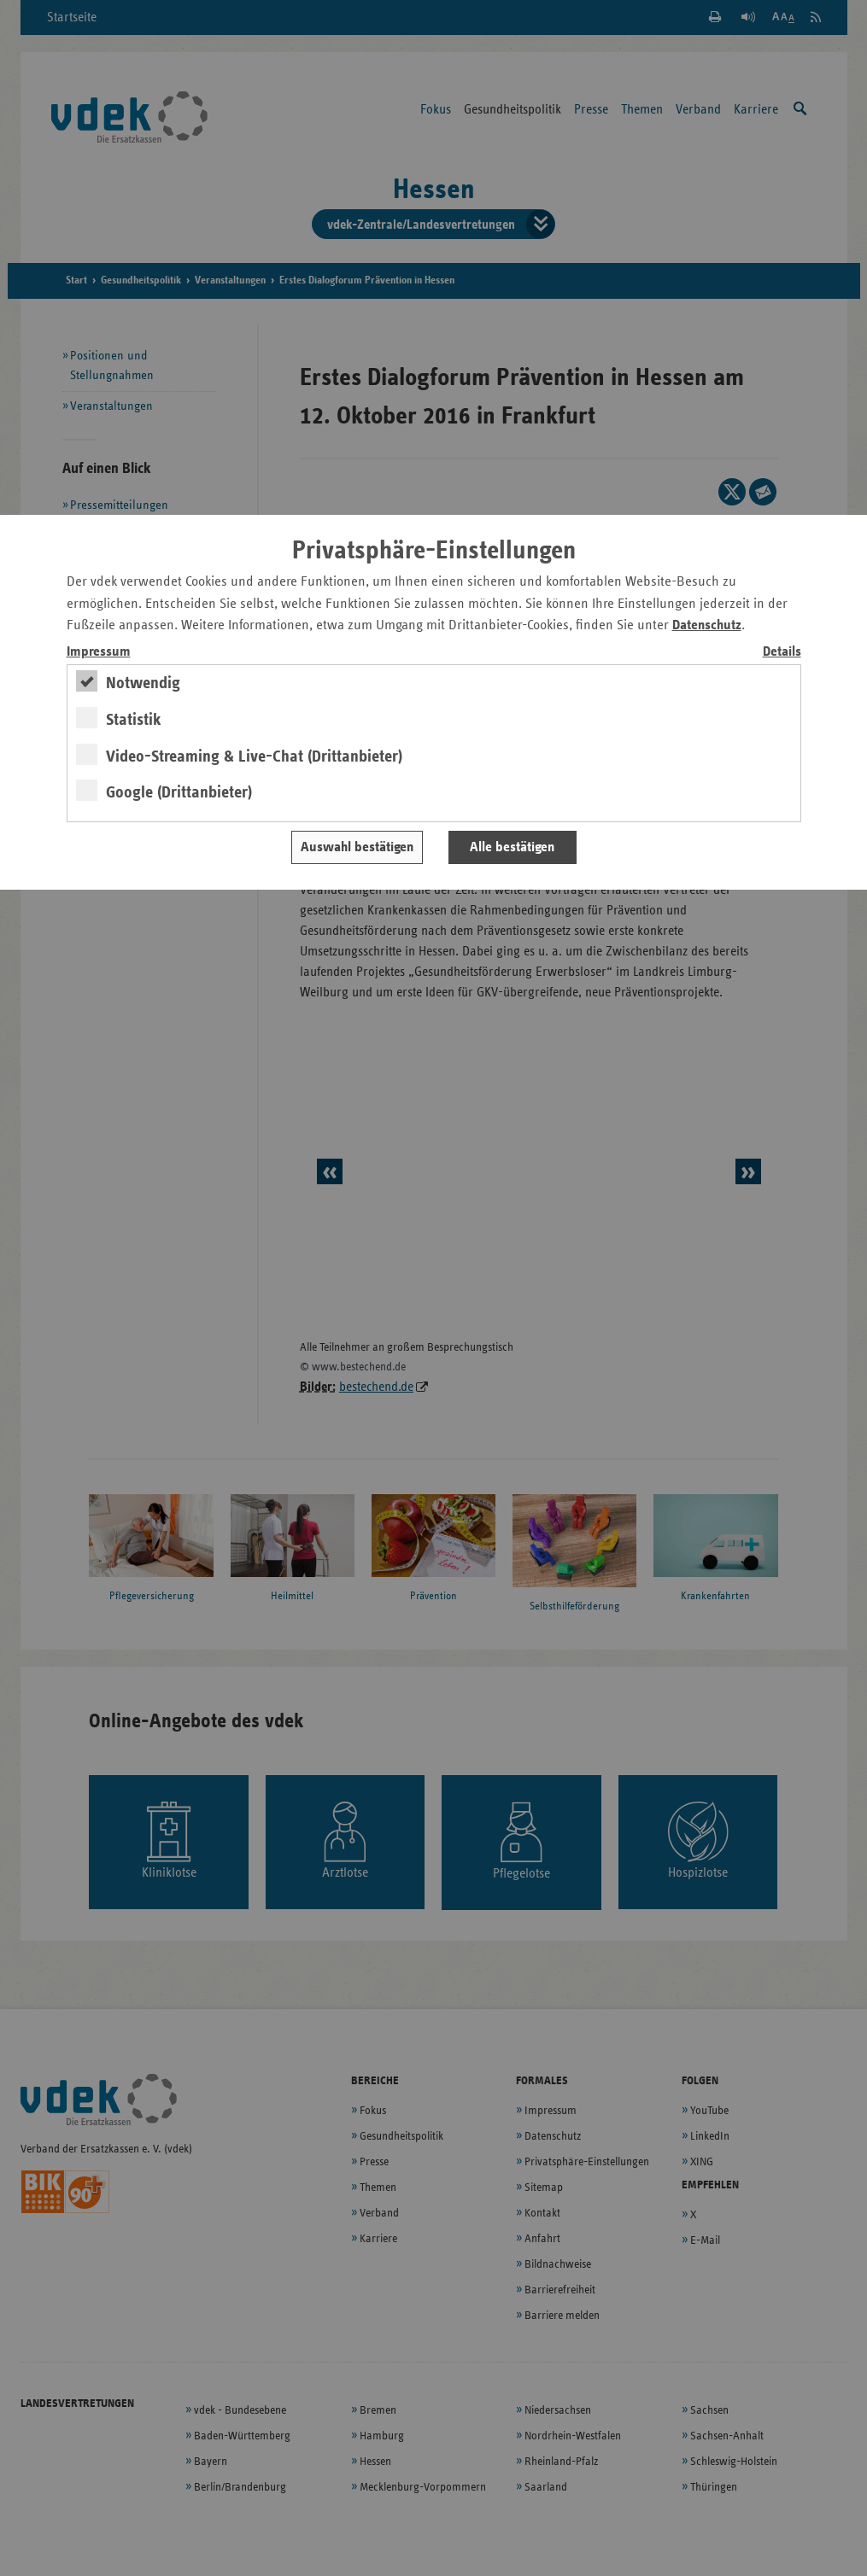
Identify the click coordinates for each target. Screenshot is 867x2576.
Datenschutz (706, 625)
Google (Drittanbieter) (179, 792)
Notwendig (143, 683)
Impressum (99, 652)
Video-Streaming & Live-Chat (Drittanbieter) (254, 756)
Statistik (133, 719)
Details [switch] (782, 652)
